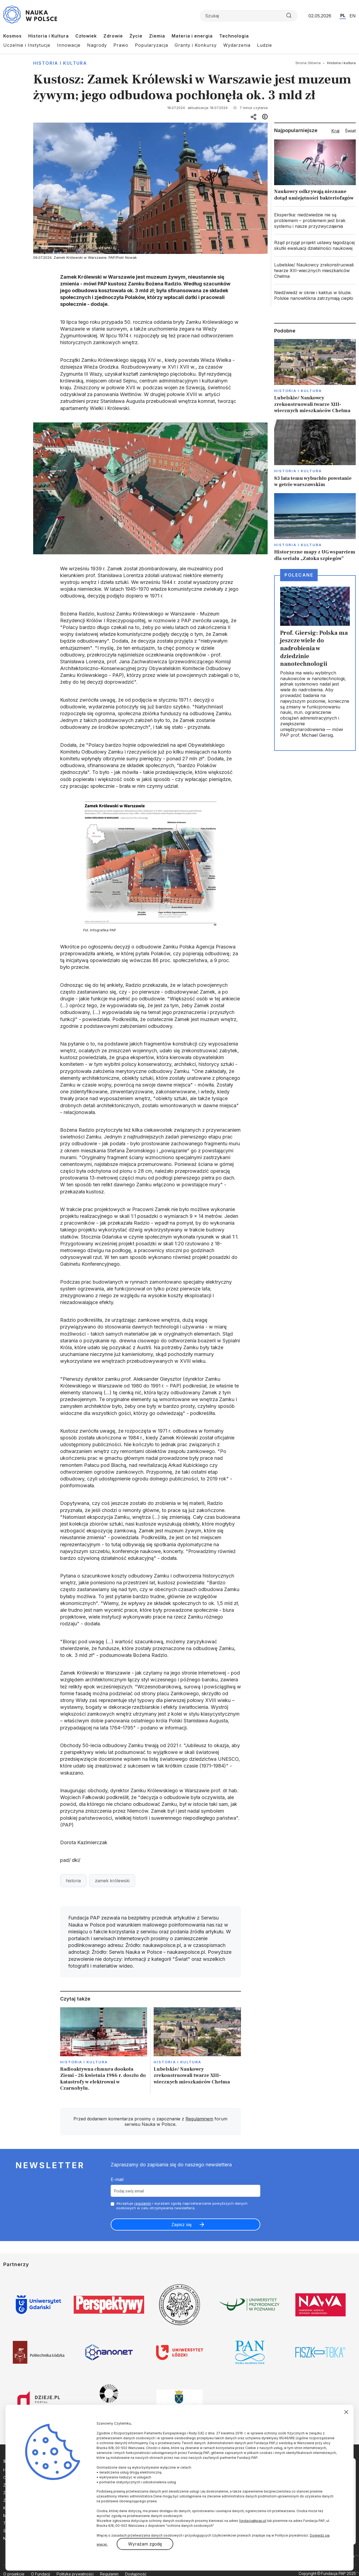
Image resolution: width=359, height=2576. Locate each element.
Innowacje (69, 45)
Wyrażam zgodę (145, 2544)
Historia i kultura (60, 63)
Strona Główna (308, 63)
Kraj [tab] (335, 130)
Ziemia (157, 36)
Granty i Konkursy (196, 45)
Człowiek (86, 36)
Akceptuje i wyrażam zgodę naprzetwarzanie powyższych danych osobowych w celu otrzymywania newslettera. (181, 2205)
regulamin (142, 2203)
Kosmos (12, 36)
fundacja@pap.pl (252, 2521)
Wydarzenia (236, 45)
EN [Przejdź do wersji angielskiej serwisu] (352, 15)
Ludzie (264, 45)
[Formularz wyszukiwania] (249, 16)
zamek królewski (112, 1880)
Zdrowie (113, 36)
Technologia (234, 36)
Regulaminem (199, 2118)
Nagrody (97, 45)
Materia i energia (192, 36)
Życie (136, 36)
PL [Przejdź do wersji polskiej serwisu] (342, 15)
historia (73, 1880)
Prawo (120, 45)
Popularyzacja (151, 45)
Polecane (298, 575)
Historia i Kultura (48, 36)
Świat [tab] (350, 130)
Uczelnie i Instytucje (26, 45)
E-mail (117, 2179)
